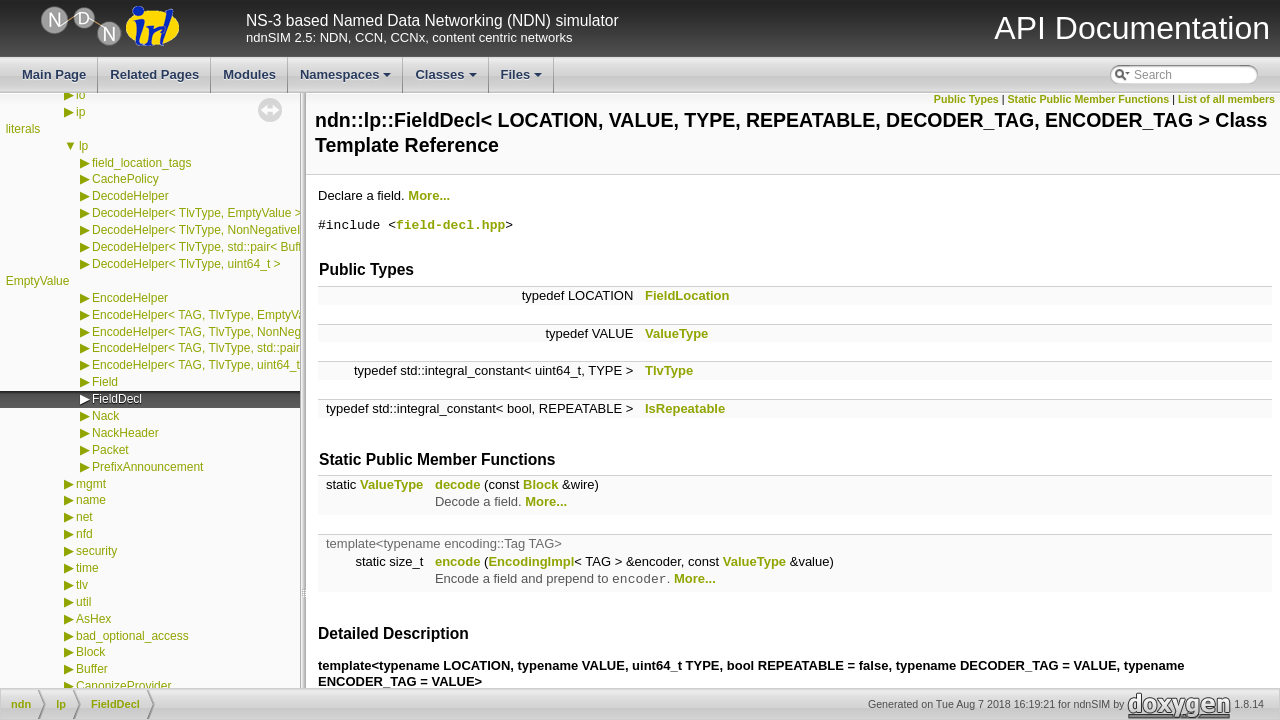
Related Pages (154, 74)
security (96, 551)
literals (23, 129)
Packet (110, 450)
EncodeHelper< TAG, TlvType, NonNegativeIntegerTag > (243, 332)
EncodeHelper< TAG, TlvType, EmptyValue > (211, 315)
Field (105, 382)
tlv (82, 585)
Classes (447, 80)
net (84, 517)
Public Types (966, 99)
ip (80, 112)
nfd (84, 534)
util (83, 602)
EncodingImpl (531, 561)
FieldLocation (687, 295)
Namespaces (347, 80)
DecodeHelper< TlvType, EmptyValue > (197, 213)
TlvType (669, 370)
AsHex (93, 619)
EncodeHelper (130, 298)
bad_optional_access (132, 636)
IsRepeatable (685, 408)
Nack (105, 416)
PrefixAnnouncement (147, 467)
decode (458, 484)
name (91, 500)
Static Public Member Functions (1089, 99)
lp (83, 146)
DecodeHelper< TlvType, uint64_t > (186, 264)
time (87, 568)
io (80, 95)
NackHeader (125, 433)
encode (458, 561)
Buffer (92, 669)
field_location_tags (141, 163)
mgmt (91, 484)
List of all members (1226, 99)
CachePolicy (125, 179)
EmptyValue (38, 281)
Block (90, 652)
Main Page (54, 74)
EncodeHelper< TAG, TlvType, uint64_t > (201, 365)
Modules (249, 74)
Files (523, 80)
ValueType (676, 333)
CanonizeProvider (123, 686)
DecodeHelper (130, 196)
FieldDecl (117, 399)
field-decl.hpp (450, 226)
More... (429, 195)
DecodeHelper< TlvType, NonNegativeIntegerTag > (228, 230)
